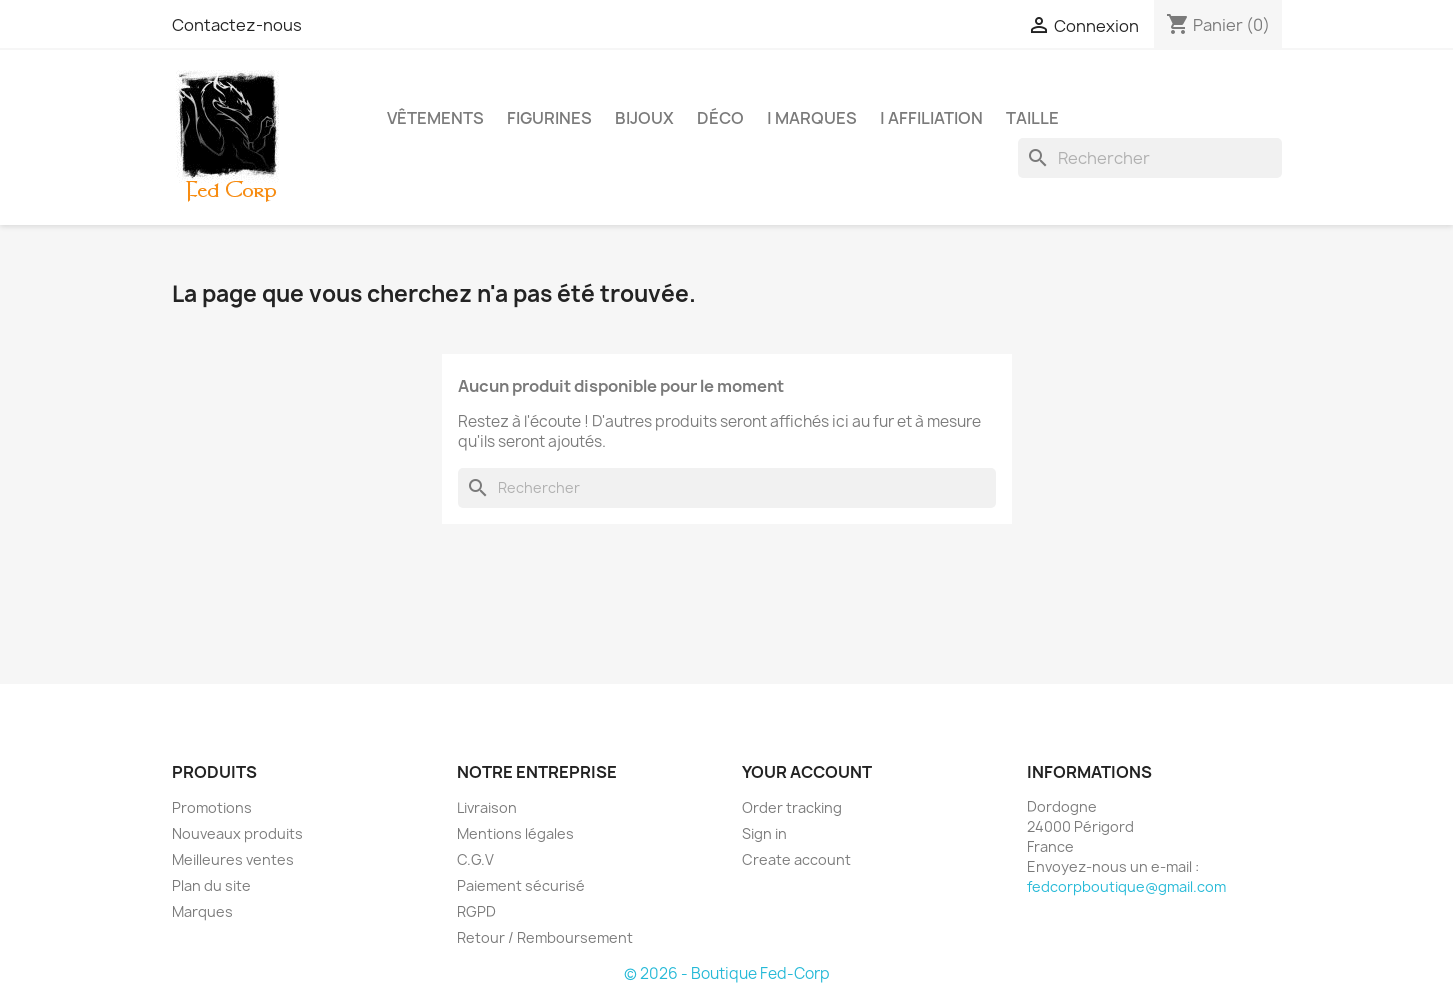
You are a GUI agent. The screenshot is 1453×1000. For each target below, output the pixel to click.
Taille (1032, 118)
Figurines (549, 118)
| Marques (812, 118)
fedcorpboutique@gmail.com (1126, 886)
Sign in (764, 833)
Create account (796, 859)
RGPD (476, 911)
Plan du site (211, 885)
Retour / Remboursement (545, 937)
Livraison (487, 807)
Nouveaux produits (237, 833)
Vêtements (435, 118)
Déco (720, 118)
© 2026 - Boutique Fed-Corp (727, 973)
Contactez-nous (237, 25)
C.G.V (475, 859)
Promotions (212, 807)
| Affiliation (931, 118)
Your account (807, 772)
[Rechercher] (1150, 158)
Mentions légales (515, 833)
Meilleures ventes (233, 859)
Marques (202, 911)
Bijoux (644, 118)
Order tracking (792, 807)
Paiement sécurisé (521, 885)
